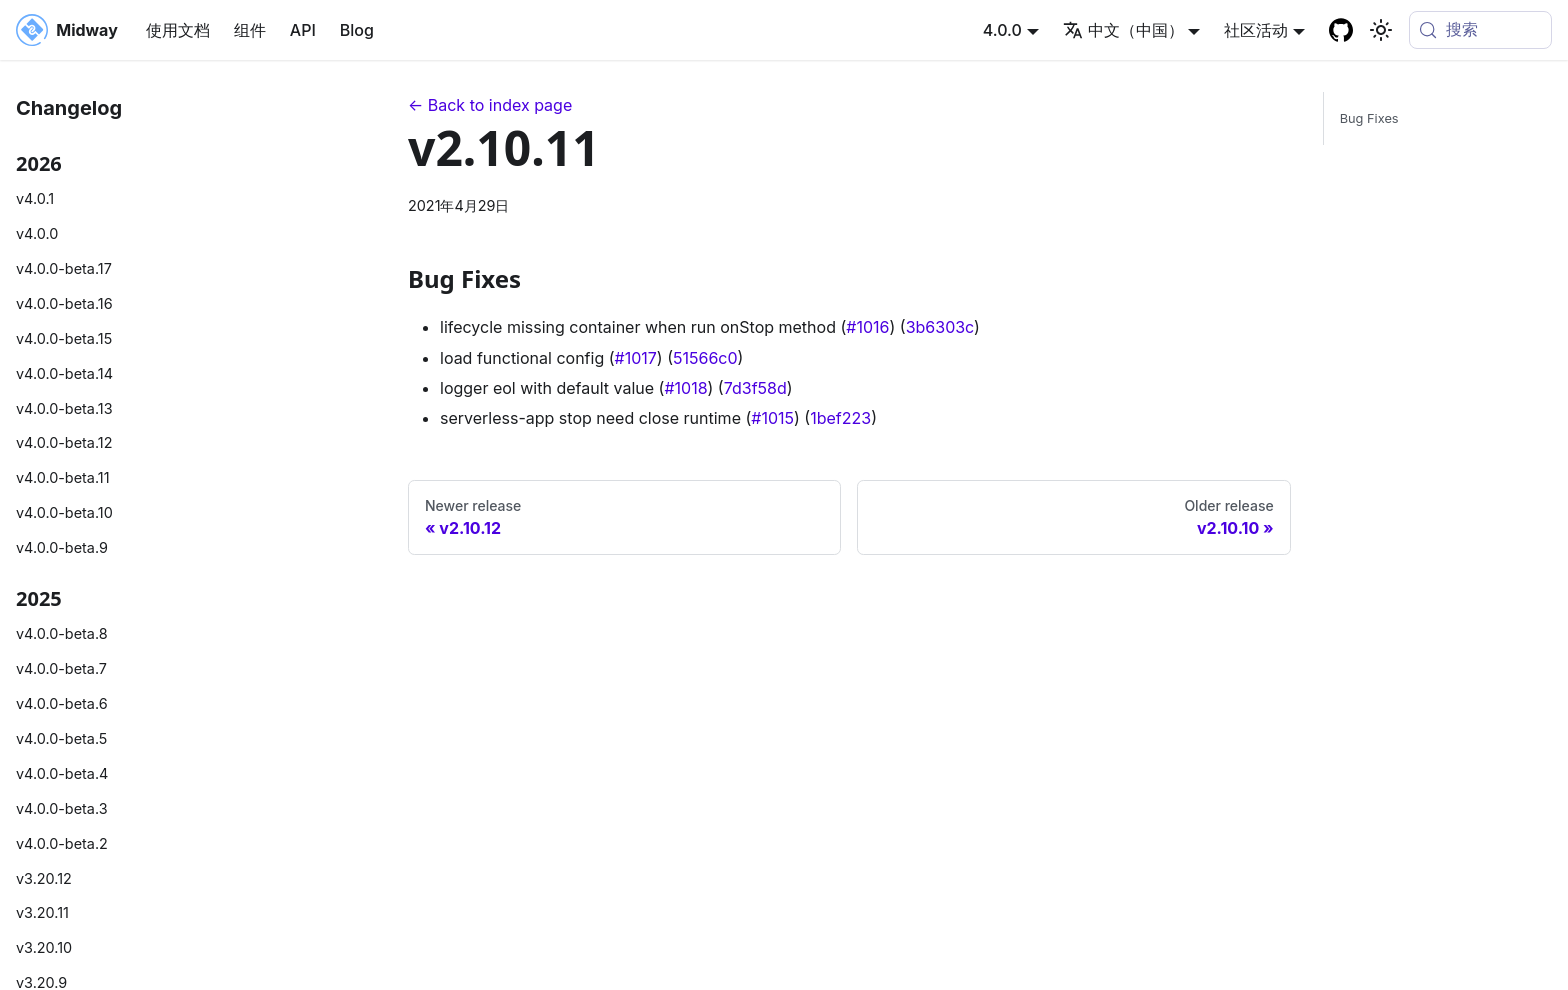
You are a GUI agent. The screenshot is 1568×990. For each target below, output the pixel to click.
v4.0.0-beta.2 (62, 843)
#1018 (685, 388)
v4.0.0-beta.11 (63, 477)
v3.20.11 (42, 912)
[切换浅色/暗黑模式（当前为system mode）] (1381, 30)
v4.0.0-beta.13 (64, 408)
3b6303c (940, 327)
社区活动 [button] (1256, 30)
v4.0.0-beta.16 (64, 303)
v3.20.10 (44, 947)
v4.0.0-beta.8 (62, 633)
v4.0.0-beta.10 (64, 512)
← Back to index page (490, 105)
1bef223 (840, 418)
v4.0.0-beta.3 (62, 808)
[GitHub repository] (1341, 30)
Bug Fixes (1369, 118)
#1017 (636, 358)
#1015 (772, 418)
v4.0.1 (35, 198)
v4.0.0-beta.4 (62, 773)
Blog (357, 30)
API (303, 30)
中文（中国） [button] (1123, 30)
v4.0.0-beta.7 (61, 668)
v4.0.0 (37, 233)
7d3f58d (755, 388)
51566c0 (705, 358)
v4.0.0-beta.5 (61, 738)
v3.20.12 (44, 878)
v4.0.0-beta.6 (62, 703)
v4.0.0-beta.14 (64, 373)
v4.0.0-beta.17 (64, 268)
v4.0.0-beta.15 (64, 338)
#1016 (867, 327)
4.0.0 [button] (1002, 30)
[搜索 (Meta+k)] (1480, 30)
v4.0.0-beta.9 (62, 547)
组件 (250, 30)
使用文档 (178, 30)
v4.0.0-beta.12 (64, 442)
